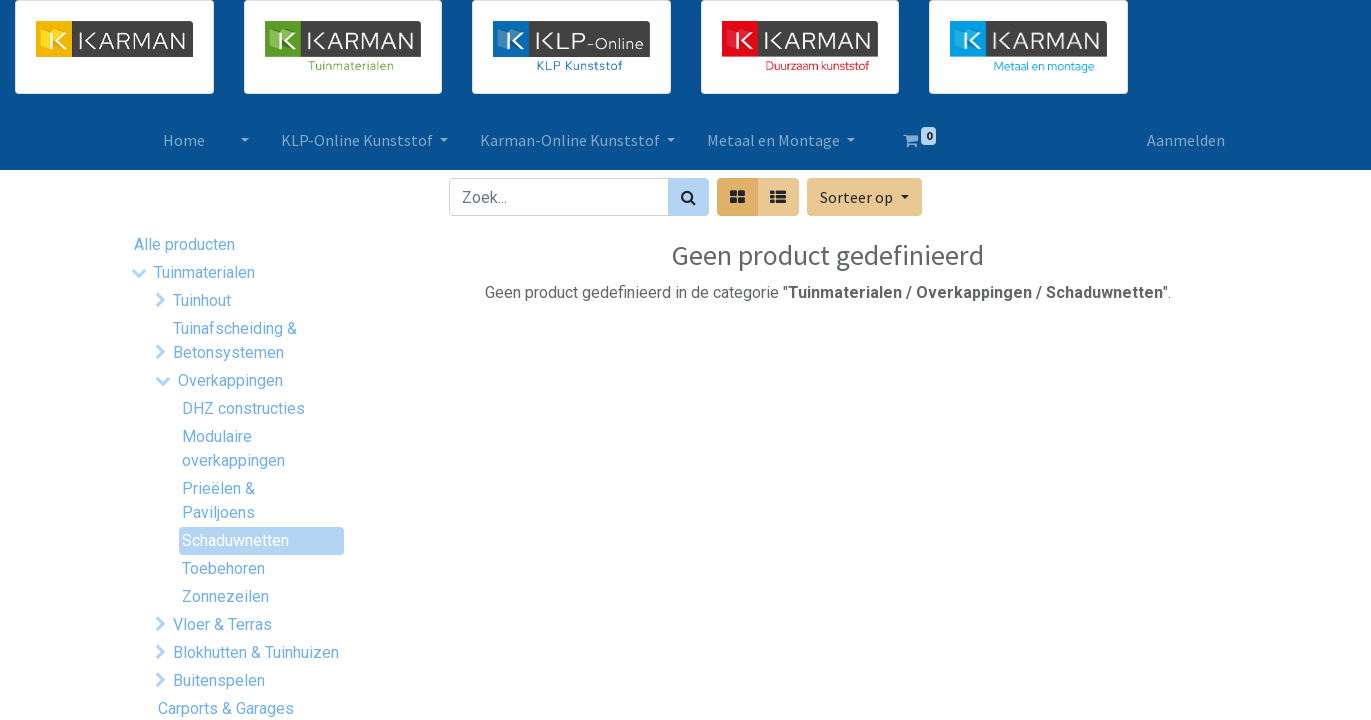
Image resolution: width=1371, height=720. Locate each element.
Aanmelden (1186, 140)
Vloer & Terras (222, 624)
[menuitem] (184, 140)
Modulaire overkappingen (233, 448)
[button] (864, 197)
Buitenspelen (219, 680)
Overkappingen (230, 380)
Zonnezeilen (225, 596)
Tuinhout (202, 300)
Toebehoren (223, 568)
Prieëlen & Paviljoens (218, 500)
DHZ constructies (243, 408)
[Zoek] (688, 197)
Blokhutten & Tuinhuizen (256, 652)
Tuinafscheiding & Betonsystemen (235, 340)
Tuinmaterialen (204, 272)
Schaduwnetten (235, 540)
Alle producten (184, 244)
